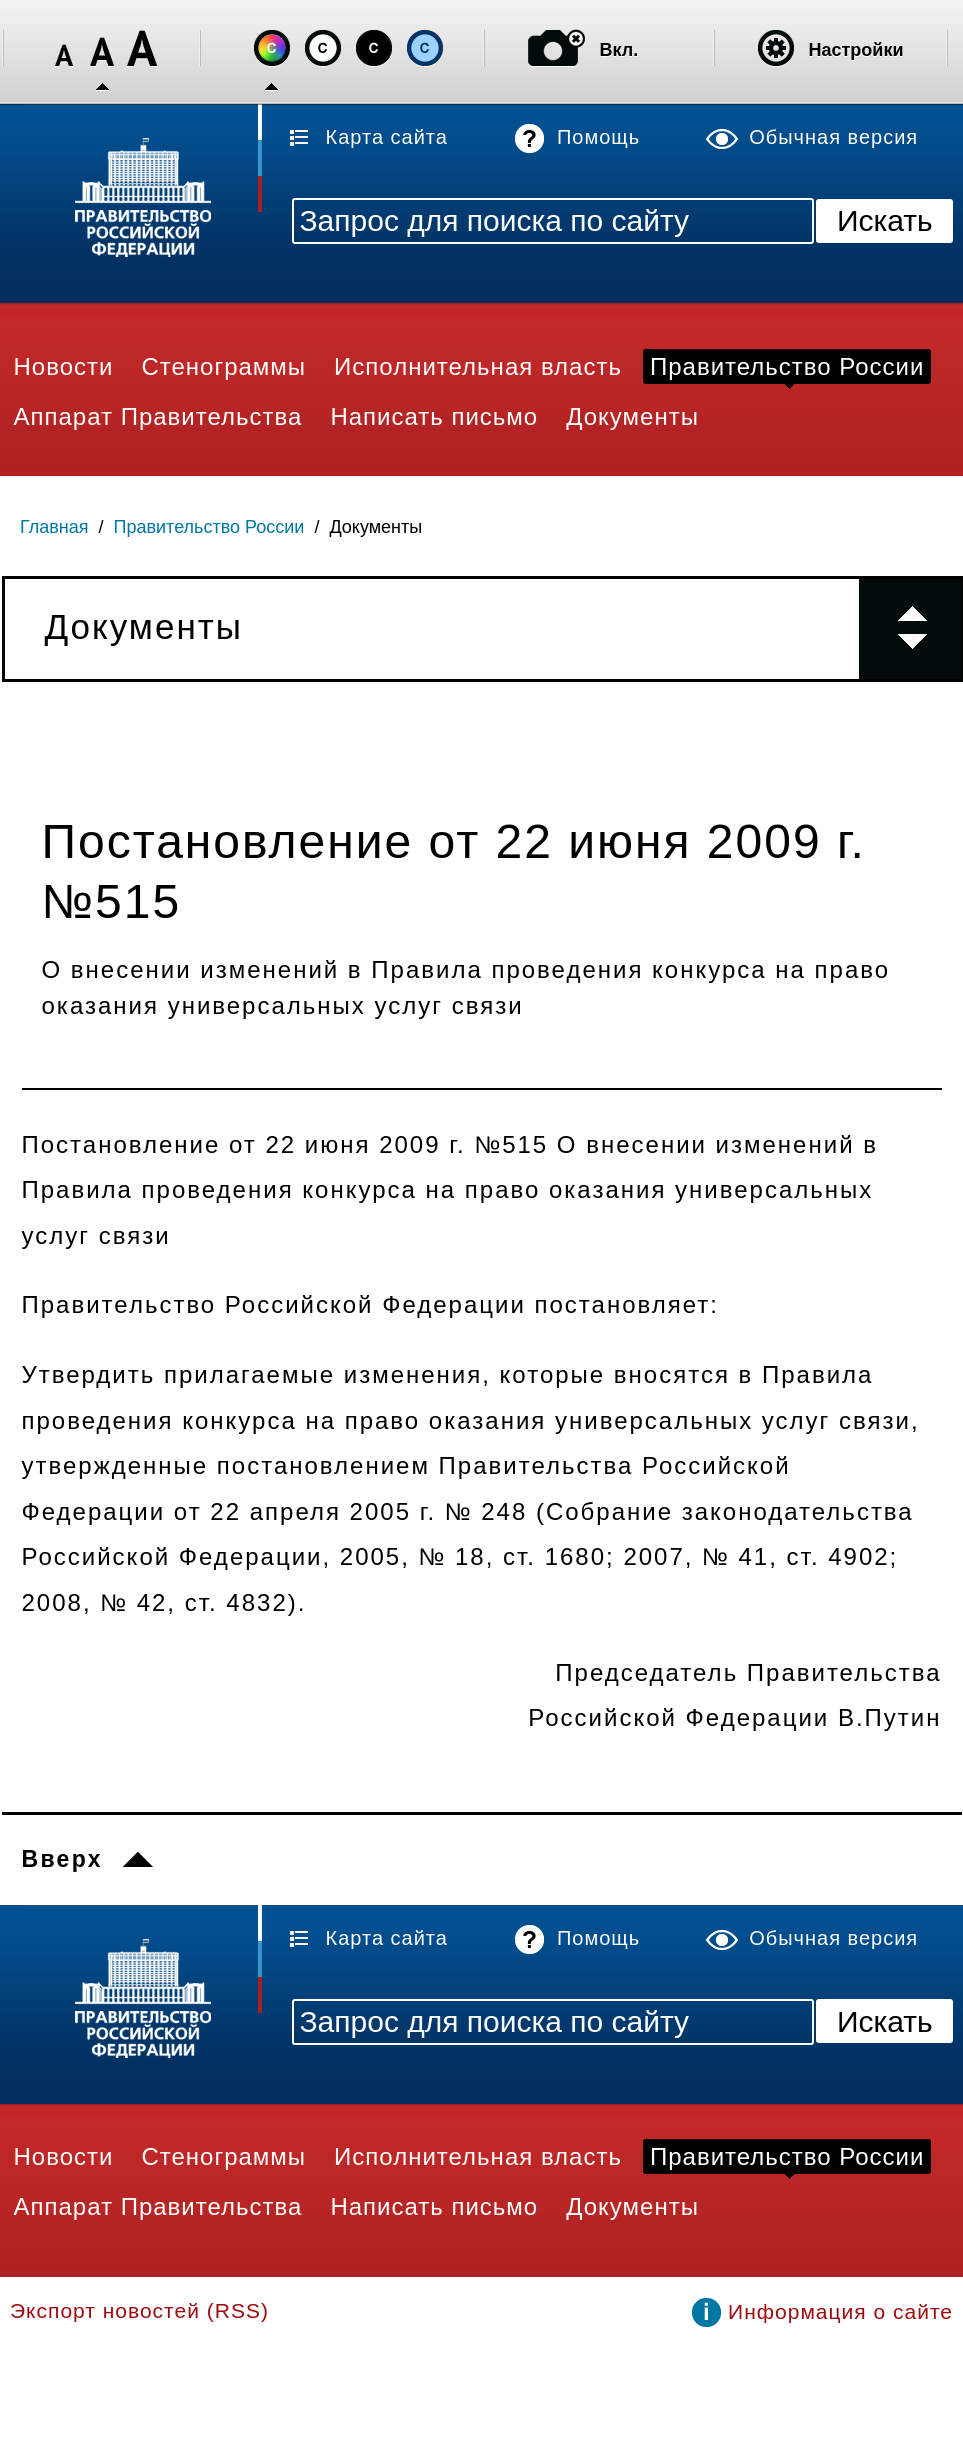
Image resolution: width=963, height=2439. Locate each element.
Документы (375, 527)
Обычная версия (833, 137)
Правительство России (209, 527)
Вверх (62, 1859)
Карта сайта (387, 137)
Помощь (598, 137)
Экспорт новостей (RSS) (139, 2310)
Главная (54, 527)
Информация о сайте (840, 2311)
